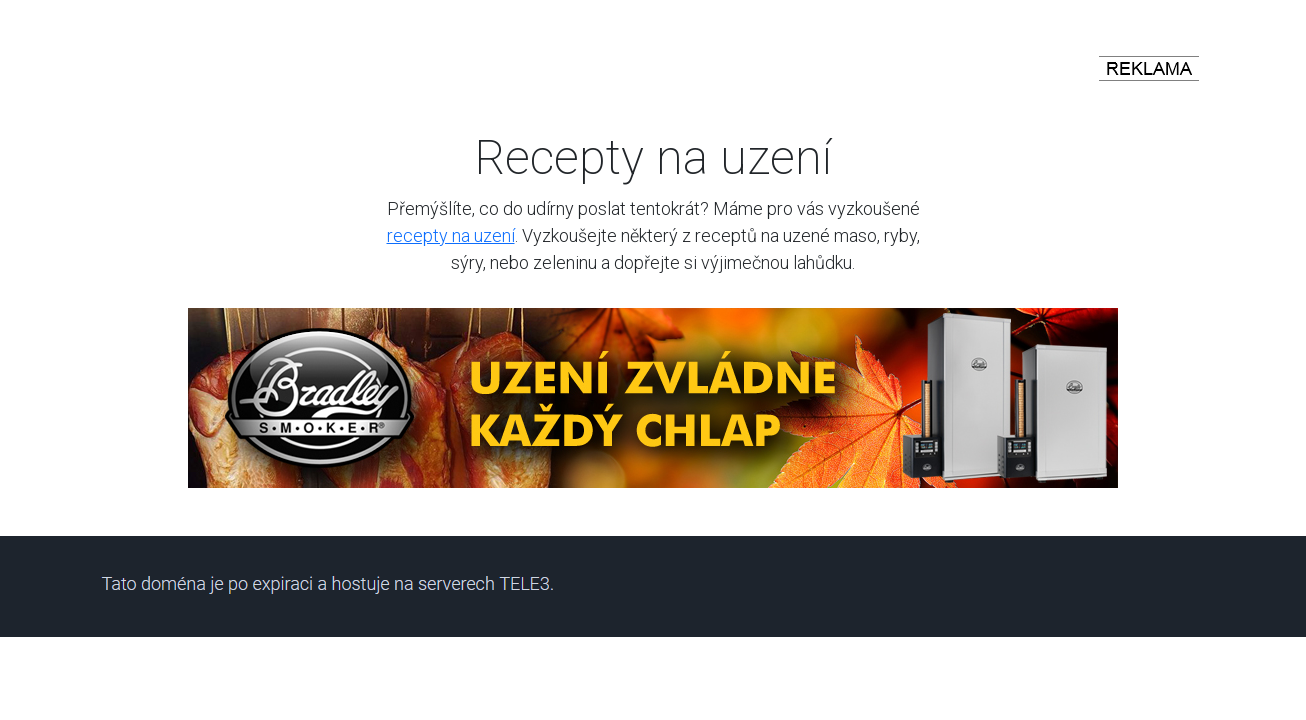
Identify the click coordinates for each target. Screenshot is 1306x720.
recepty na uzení (451, 235)
